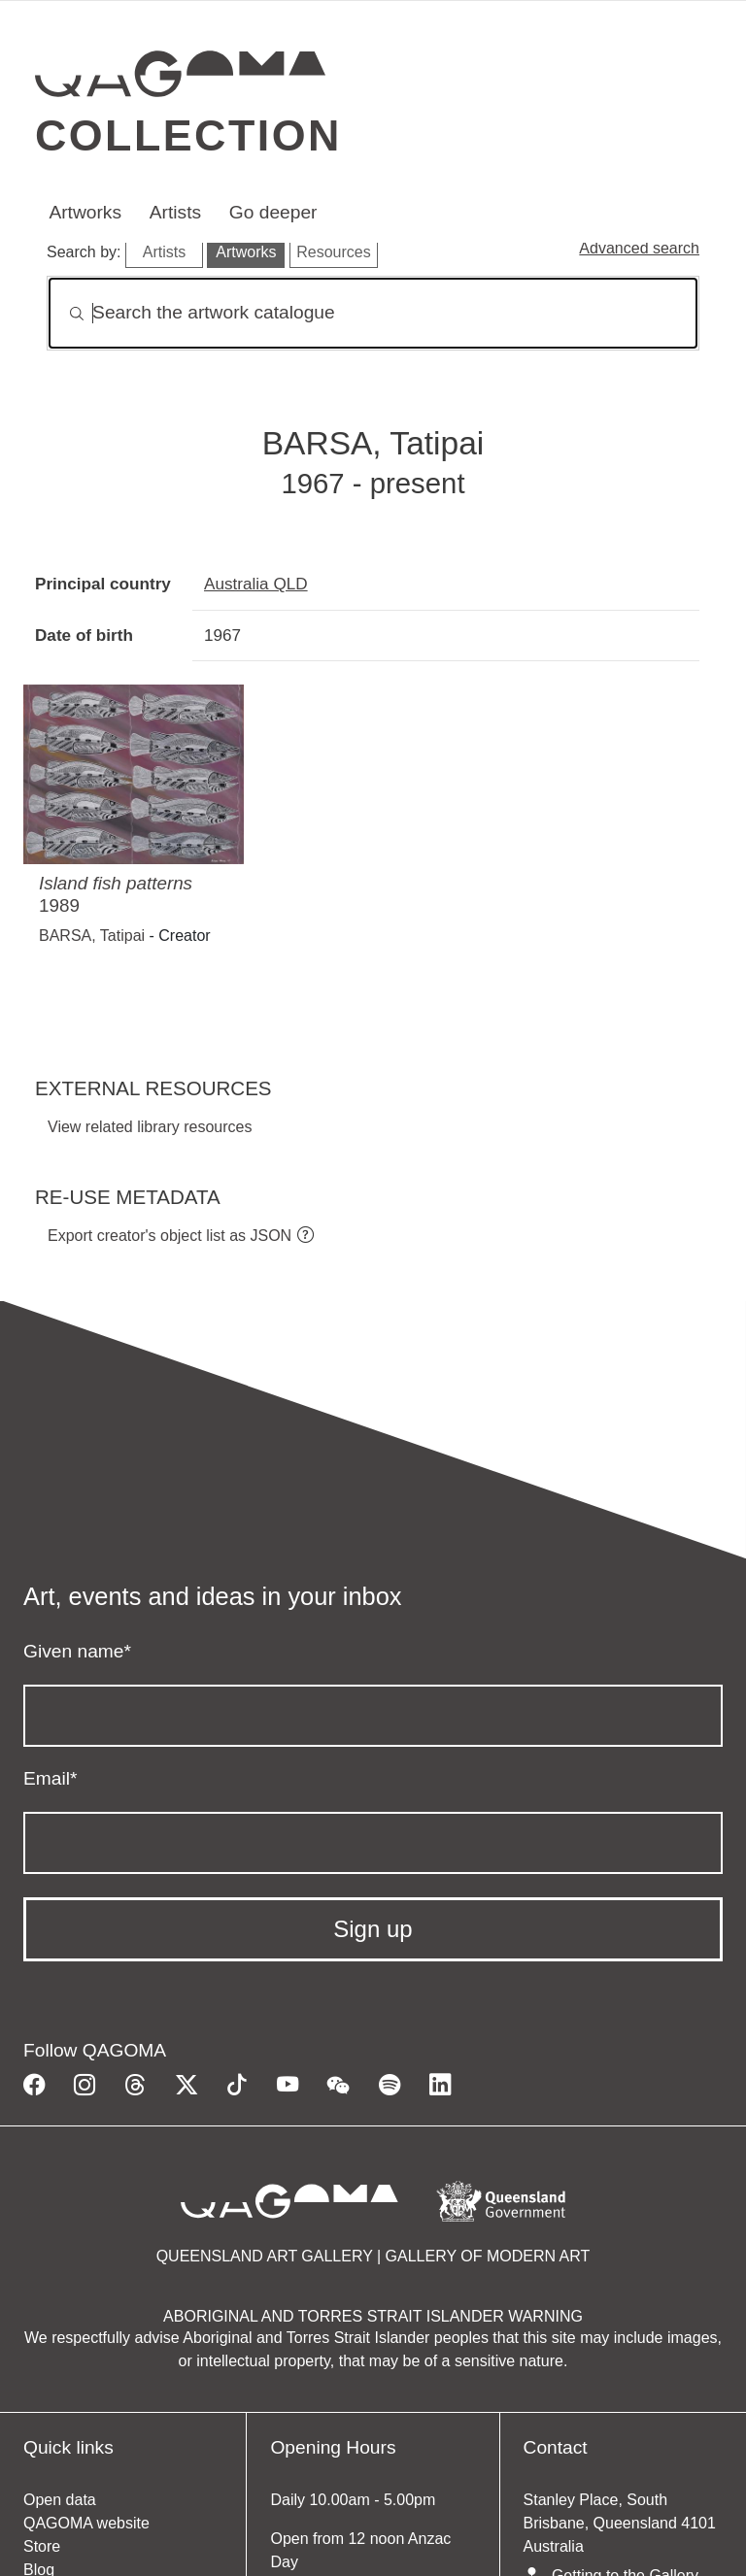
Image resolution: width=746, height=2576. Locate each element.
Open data (59, 2500)
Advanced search (639, 248)
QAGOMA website (86, 2523)
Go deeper (273, 212)
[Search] (373, 313)
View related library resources (150, 1127)
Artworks (85, 212)
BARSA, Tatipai (92, 935)
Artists (175, 212)
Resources (333, 252)
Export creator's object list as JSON (169, 1235)
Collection (188, 135)
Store (41, 2546)
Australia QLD (256, 583)
